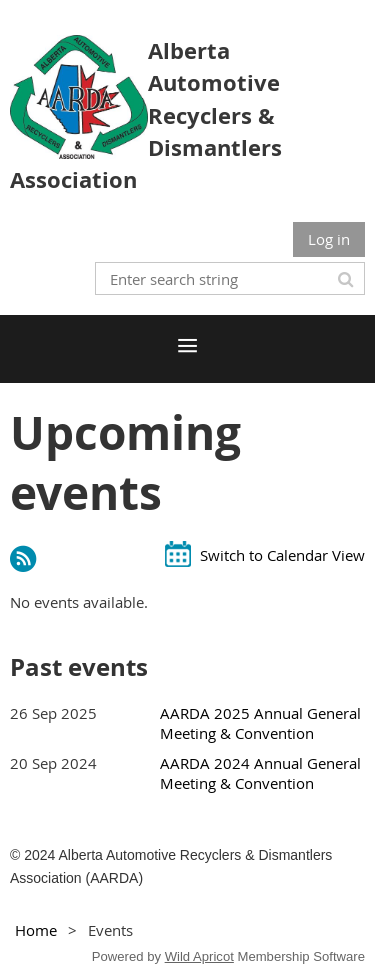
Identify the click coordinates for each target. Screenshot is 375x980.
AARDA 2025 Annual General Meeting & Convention (260, 723)
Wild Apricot (199, 956)
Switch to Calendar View (282, 555)
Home (36, 930)
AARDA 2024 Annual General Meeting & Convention (260, 773)
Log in (329, 239)
